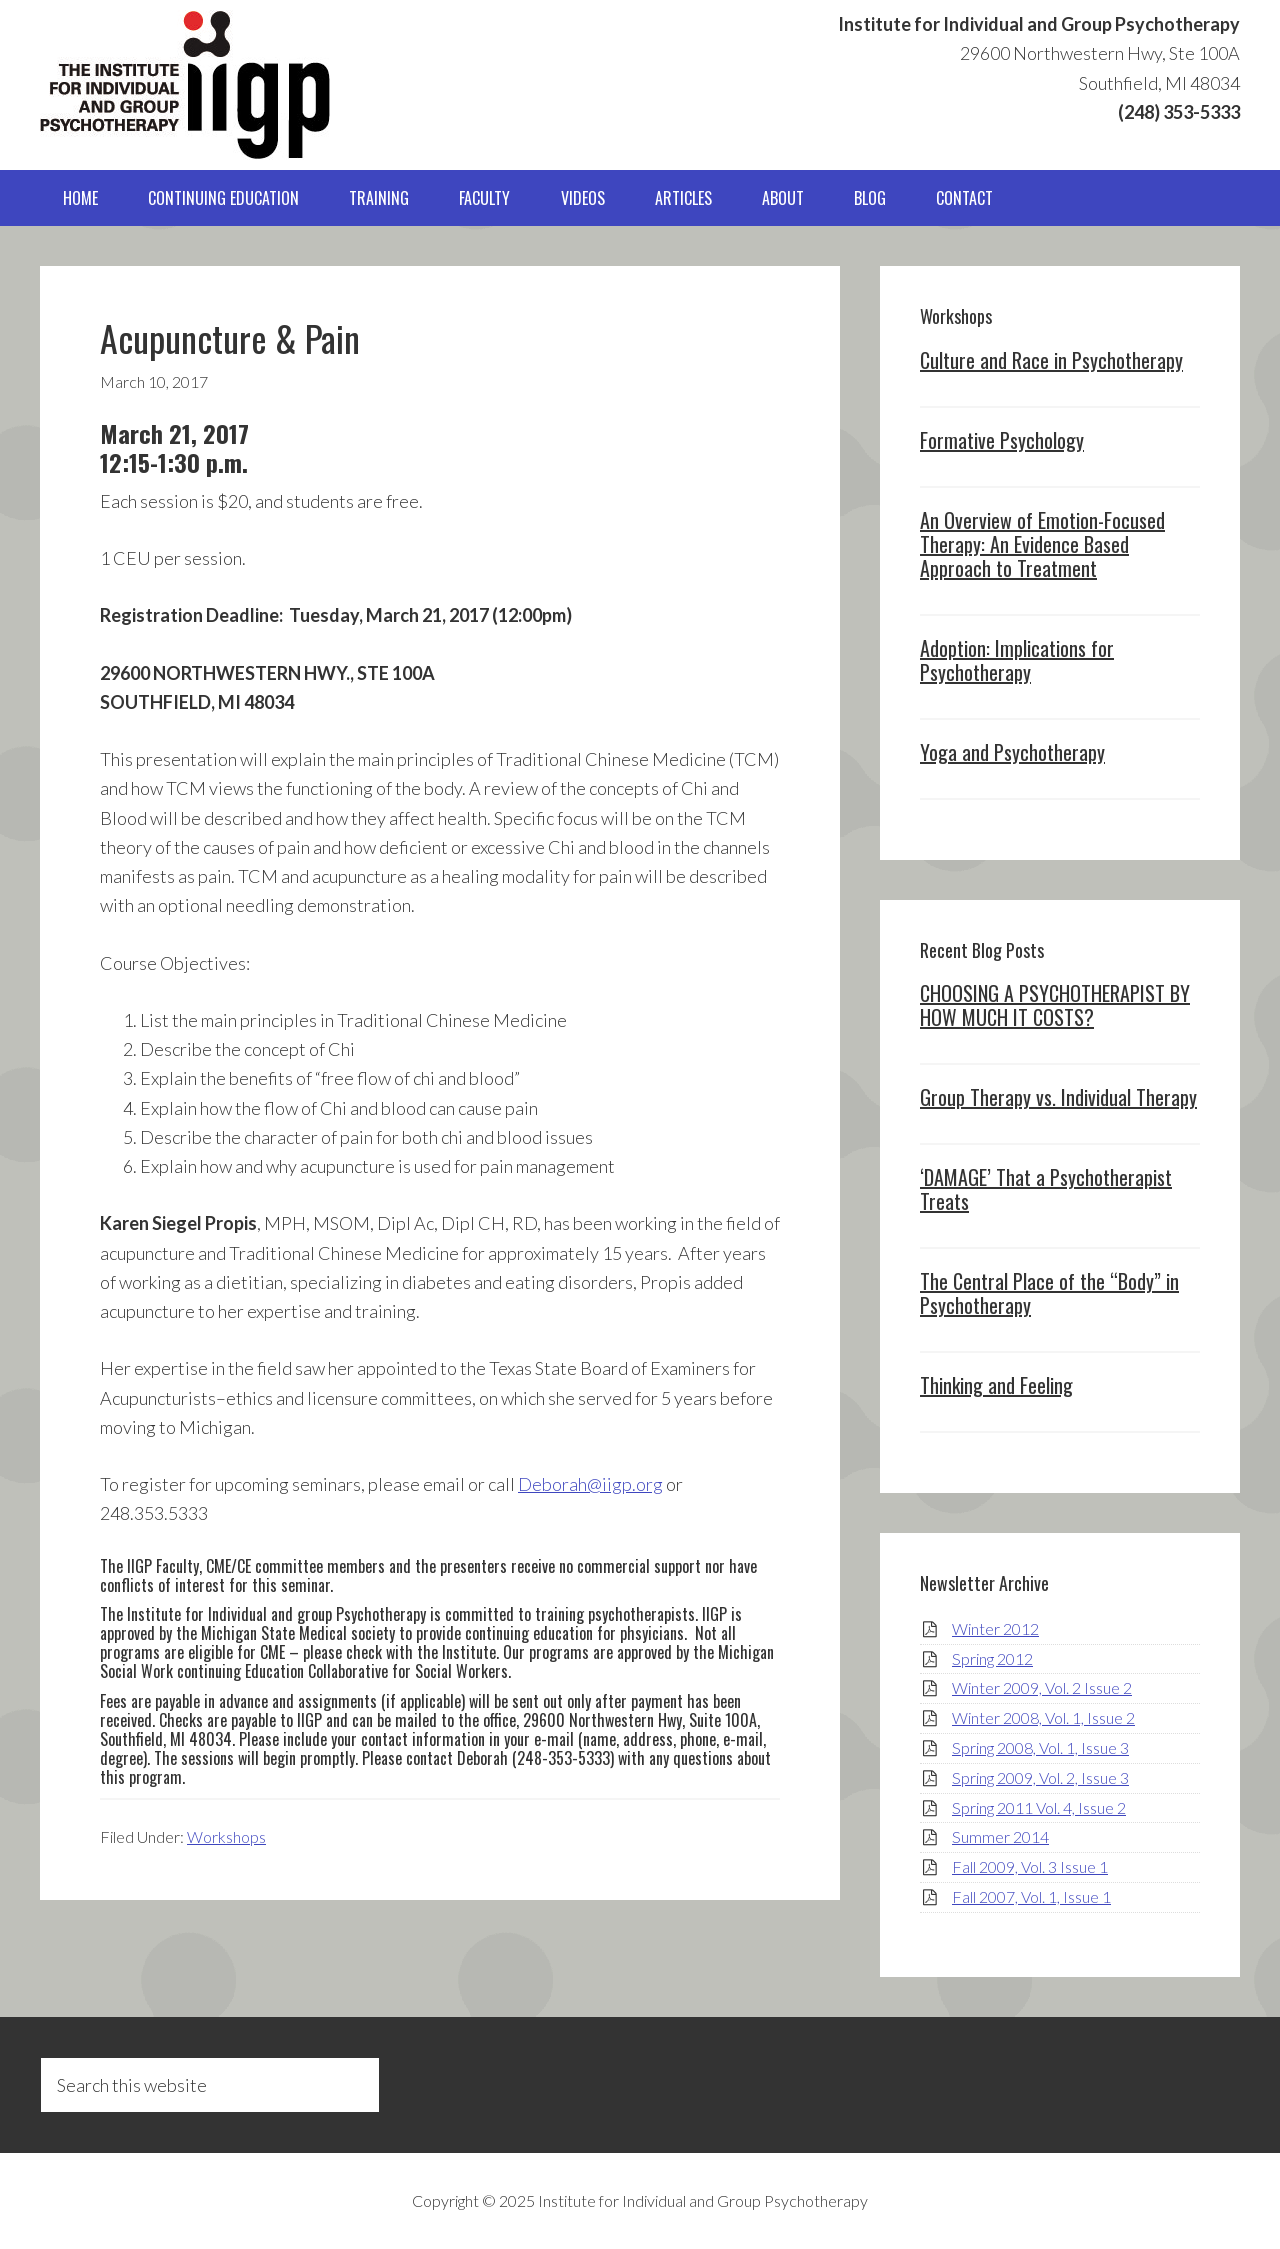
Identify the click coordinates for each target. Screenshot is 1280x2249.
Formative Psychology (1002, 440)
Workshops (226, 1836)
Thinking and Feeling (996, 1385)
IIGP (185, 85)
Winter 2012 (995, 1628)
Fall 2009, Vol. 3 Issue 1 (1030, 1866)
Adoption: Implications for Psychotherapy (1017, 660)
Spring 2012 (992, 1658)
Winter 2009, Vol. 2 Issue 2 (1042, 1687)
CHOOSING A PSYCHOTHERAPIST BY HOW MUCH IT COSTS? (1055, 1005)
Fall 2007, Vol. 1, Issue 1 (1031, 1896)
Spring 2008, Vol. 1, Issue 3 (1040, 1747)
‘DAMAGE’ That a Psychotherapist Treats (1046, 1189)
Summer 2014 (1000, 1836)
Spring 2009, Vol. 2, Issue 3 (1040, 1777)
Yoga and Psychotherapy (1012, 752)
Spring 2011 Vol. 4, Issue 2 (1039, 1807)
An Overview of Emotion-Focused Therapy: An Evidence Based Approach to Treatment (1042, 544)
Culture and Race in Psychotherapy (1051, 360)
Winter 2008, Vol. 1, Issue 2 (1043, 1717)
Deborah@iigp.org (590, 1484)
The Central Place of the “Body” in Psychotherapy (1049, 1293)
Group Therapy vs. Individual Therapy (1058, 1097)
